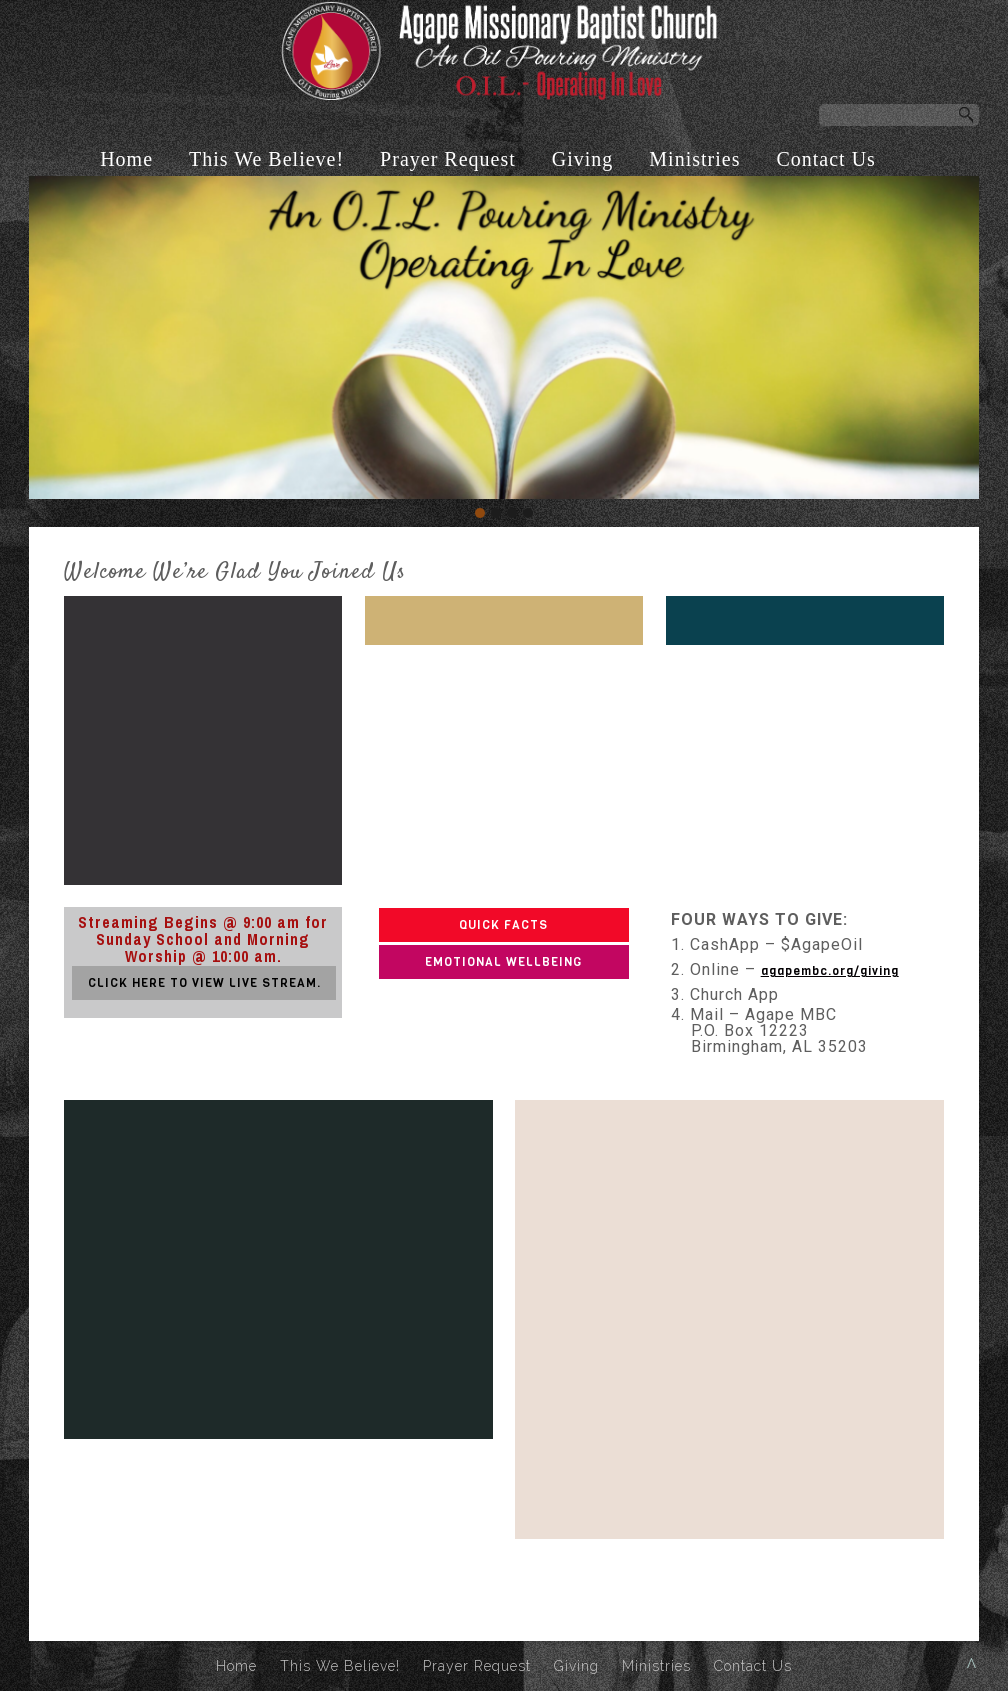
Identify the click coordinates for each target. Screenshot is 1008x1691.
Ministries (694, 159)
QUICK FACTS (503, 925)
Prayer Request (448, 159)
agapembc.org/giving (830, 971)
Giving (583, 159)
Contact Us (825, 159)
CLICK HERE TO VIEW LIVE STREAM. (204, 983)
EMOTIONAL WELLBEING (503, 962)
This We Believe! (266, 159)
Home (126, 159)
